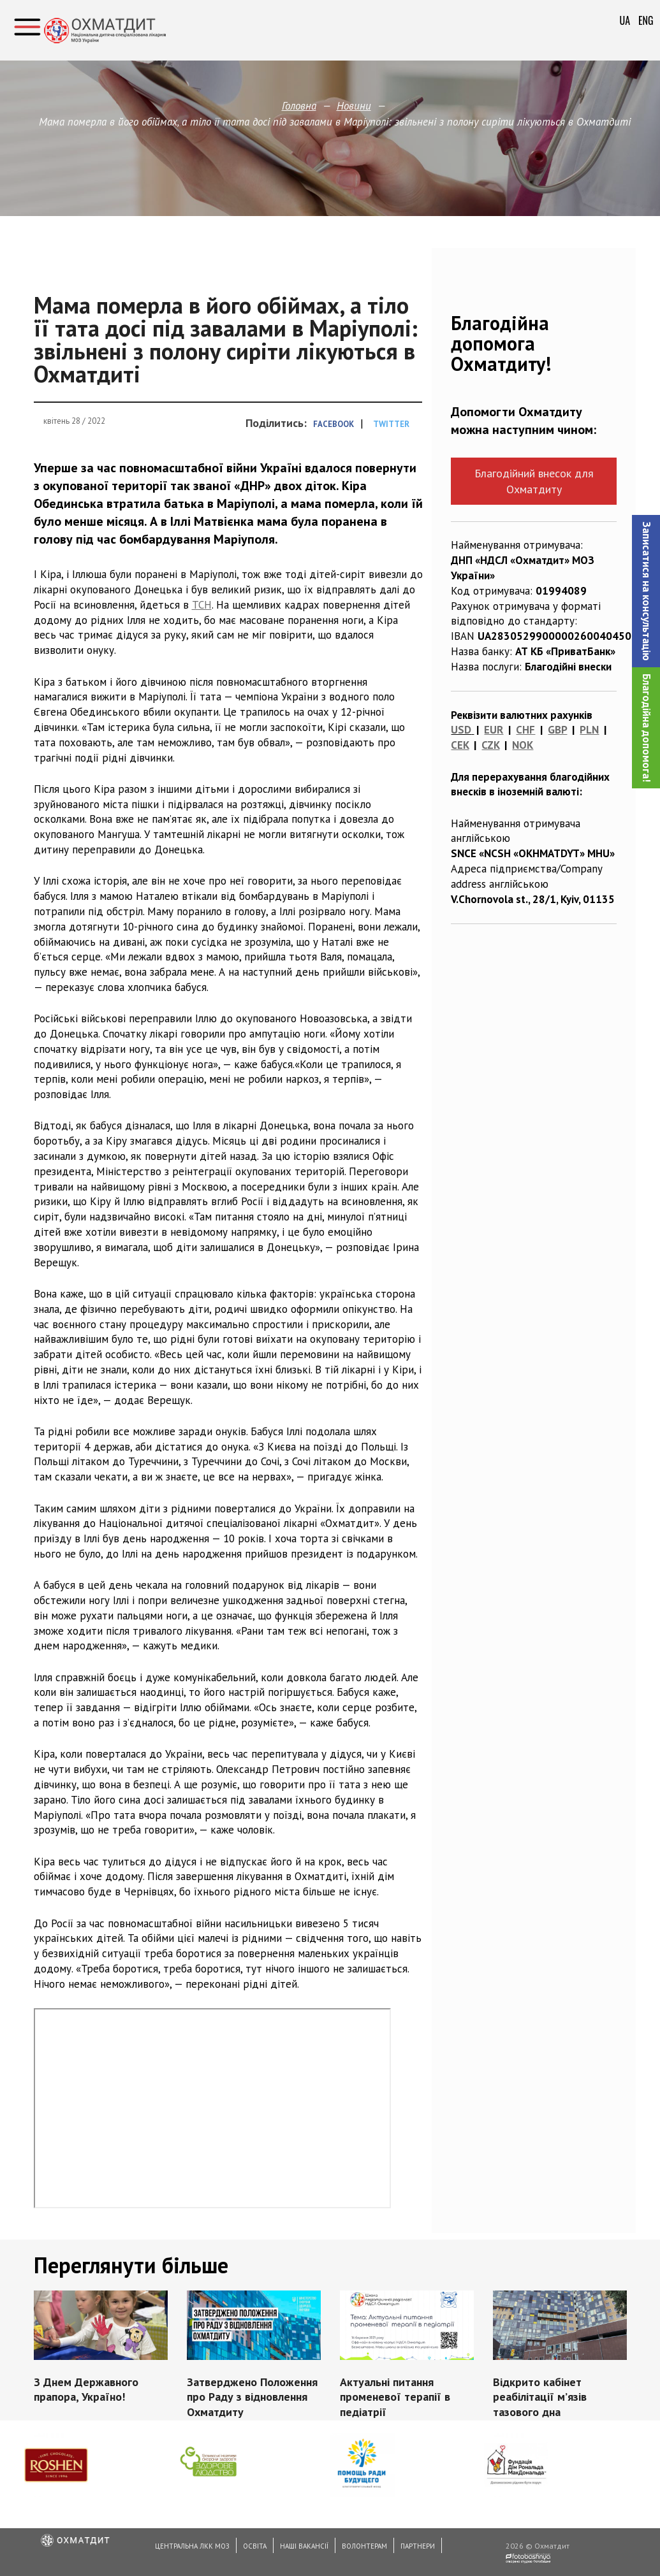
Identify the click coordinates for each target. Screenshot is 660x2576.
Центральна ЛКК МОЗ (192, 2546)
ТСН (202, 605)
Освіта (255, 2546)
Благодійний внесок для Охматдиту (534, 481)
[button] (646, 591)
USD (461, 730)
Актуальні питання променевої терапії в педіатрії (395, 2397)
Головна (299, 106)
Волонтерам (364, 2546)
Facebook (333, 424)
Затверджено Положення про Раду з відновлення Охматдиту (252, 2397)
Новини (354, 106)
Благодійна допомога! (647, 728)
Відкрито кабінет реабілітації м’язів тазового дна (540, 2397)
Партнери (417, 2546)
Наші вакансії (304, 2546)
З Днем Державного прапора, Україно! (86, 2390)
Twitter (391, 424)
